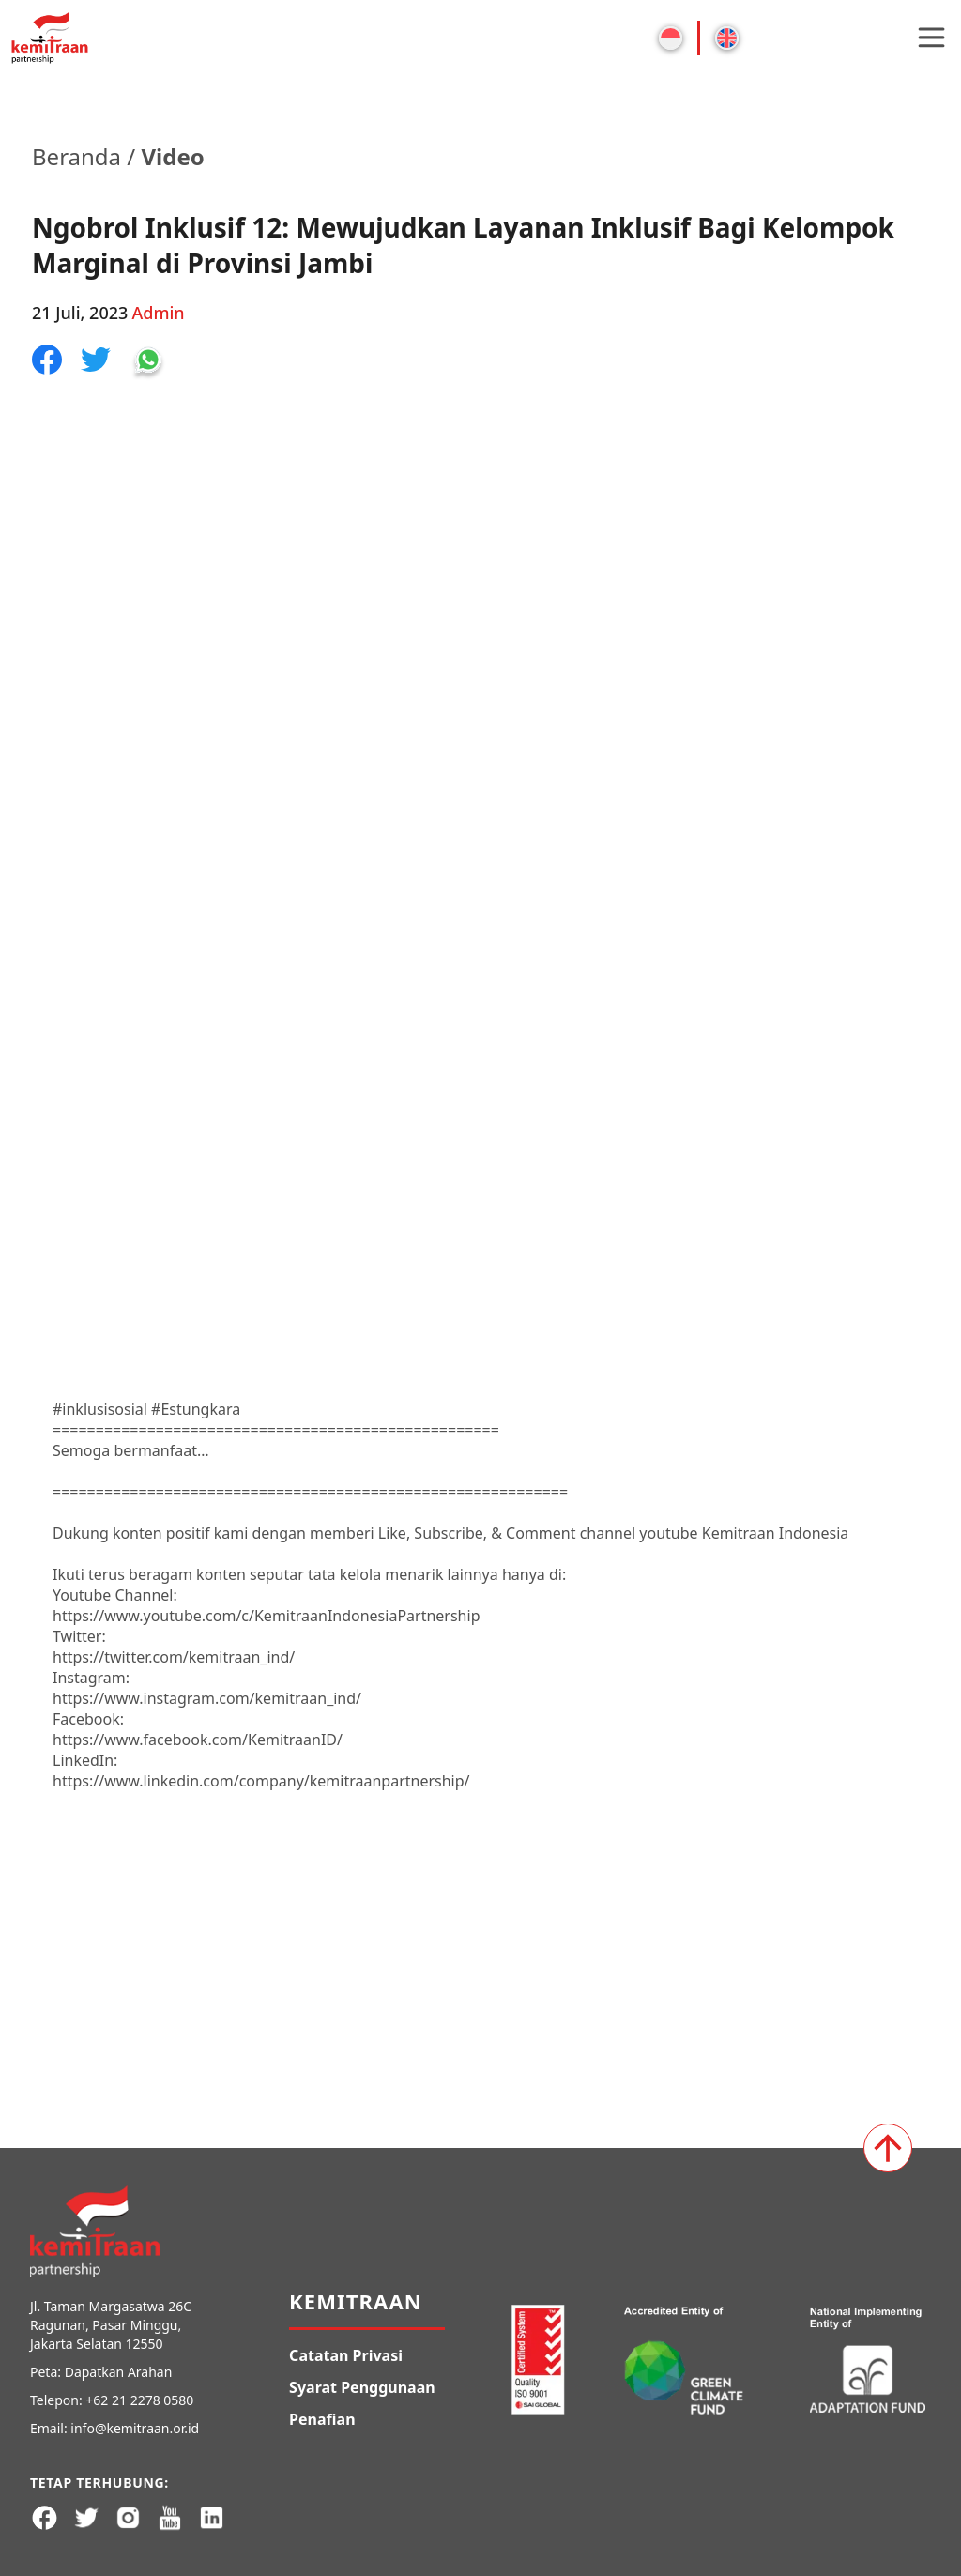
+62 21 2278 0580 (139, 2400)
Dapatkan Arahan (119, 2372)
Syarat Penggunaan (362, 2387)
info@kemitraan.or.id (134, 2428)
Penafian (322, 2419)
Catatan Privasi (346, 2355)
